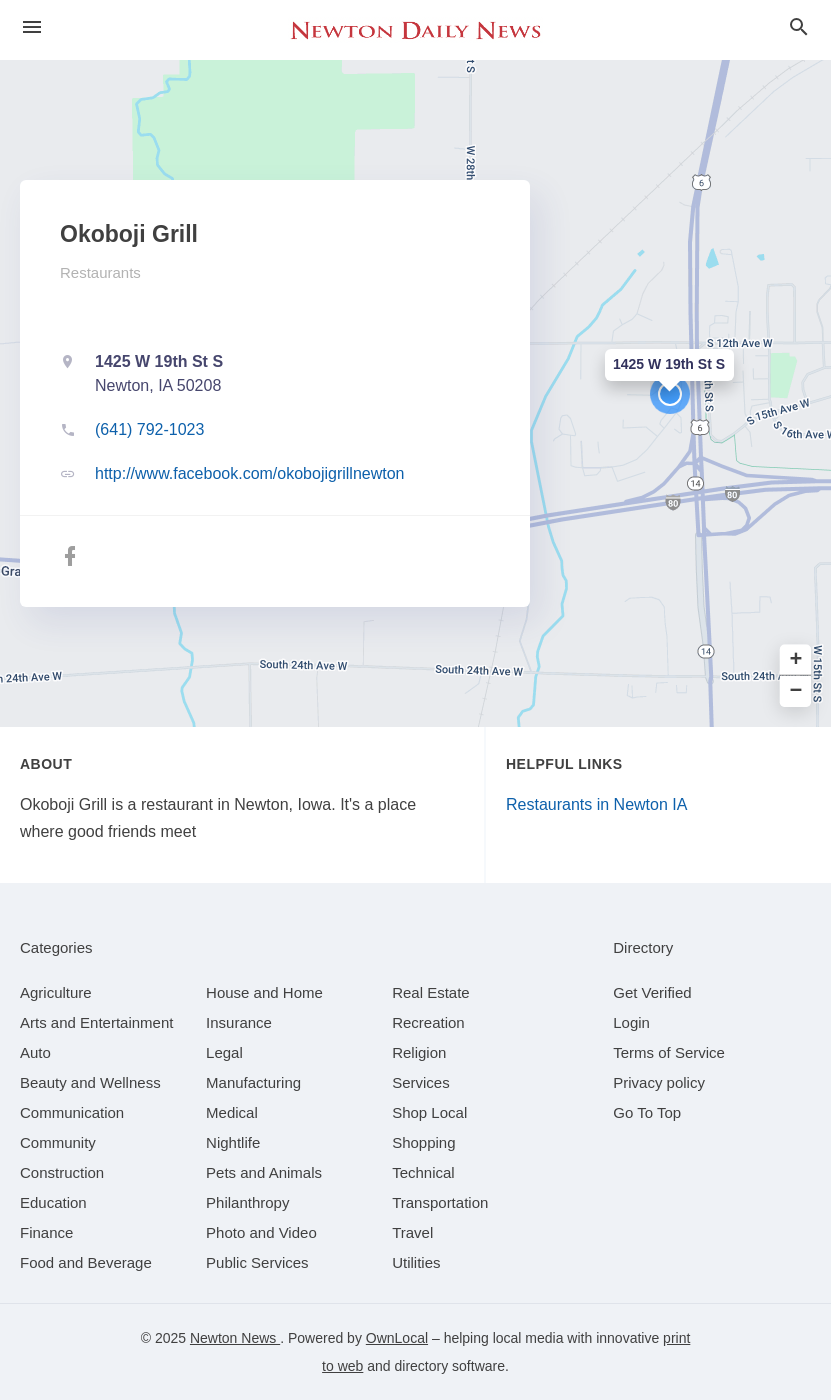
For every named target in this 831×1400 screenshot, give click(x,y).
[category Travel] (412, 1232)
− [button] (796, 691)
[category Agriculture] (56, 992)
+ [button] (796, 660)
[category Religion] (419, 1052)
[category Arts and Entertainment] (96, 1022)
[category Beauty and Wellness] (90, 1082)
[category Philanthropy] (247, 1202)
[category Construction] (62, 1172)
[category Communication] (72, 1112)
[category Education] (53, 1202)
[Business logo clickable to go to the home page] (416, 30)
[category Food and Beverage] (86, 1262)
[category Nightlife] (233, 1142)
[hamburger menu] (32, 27)
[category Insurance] (239, 1022)
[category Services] (421, 1082)
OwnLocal (397, 1338)
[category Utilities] (416, 1262)
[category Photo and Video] (261, 1232)
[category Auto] (35, 1052)
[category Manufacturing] (253, 1082)
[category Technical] (423, 1172)
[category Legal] (224, 1052)
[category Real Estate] (431, 992)
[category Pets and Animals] (264, 1172)
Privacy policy (659, 1082)
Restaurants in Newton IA (596, 804)
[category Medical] (232, 1112)
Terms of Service (669, 1052)
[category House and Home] (264, 992)
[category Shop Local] (429, 1112)
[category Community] (58, 1142)
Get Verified (652, 992)
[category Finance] (46, 1232)
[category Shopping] (423, 1142)
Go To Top (647, 1112)
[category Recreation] (428, 1022)
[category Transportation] (440, 1202)
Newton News (235, 1338)
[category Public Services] (257, 1262)
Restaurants (100, 272)
